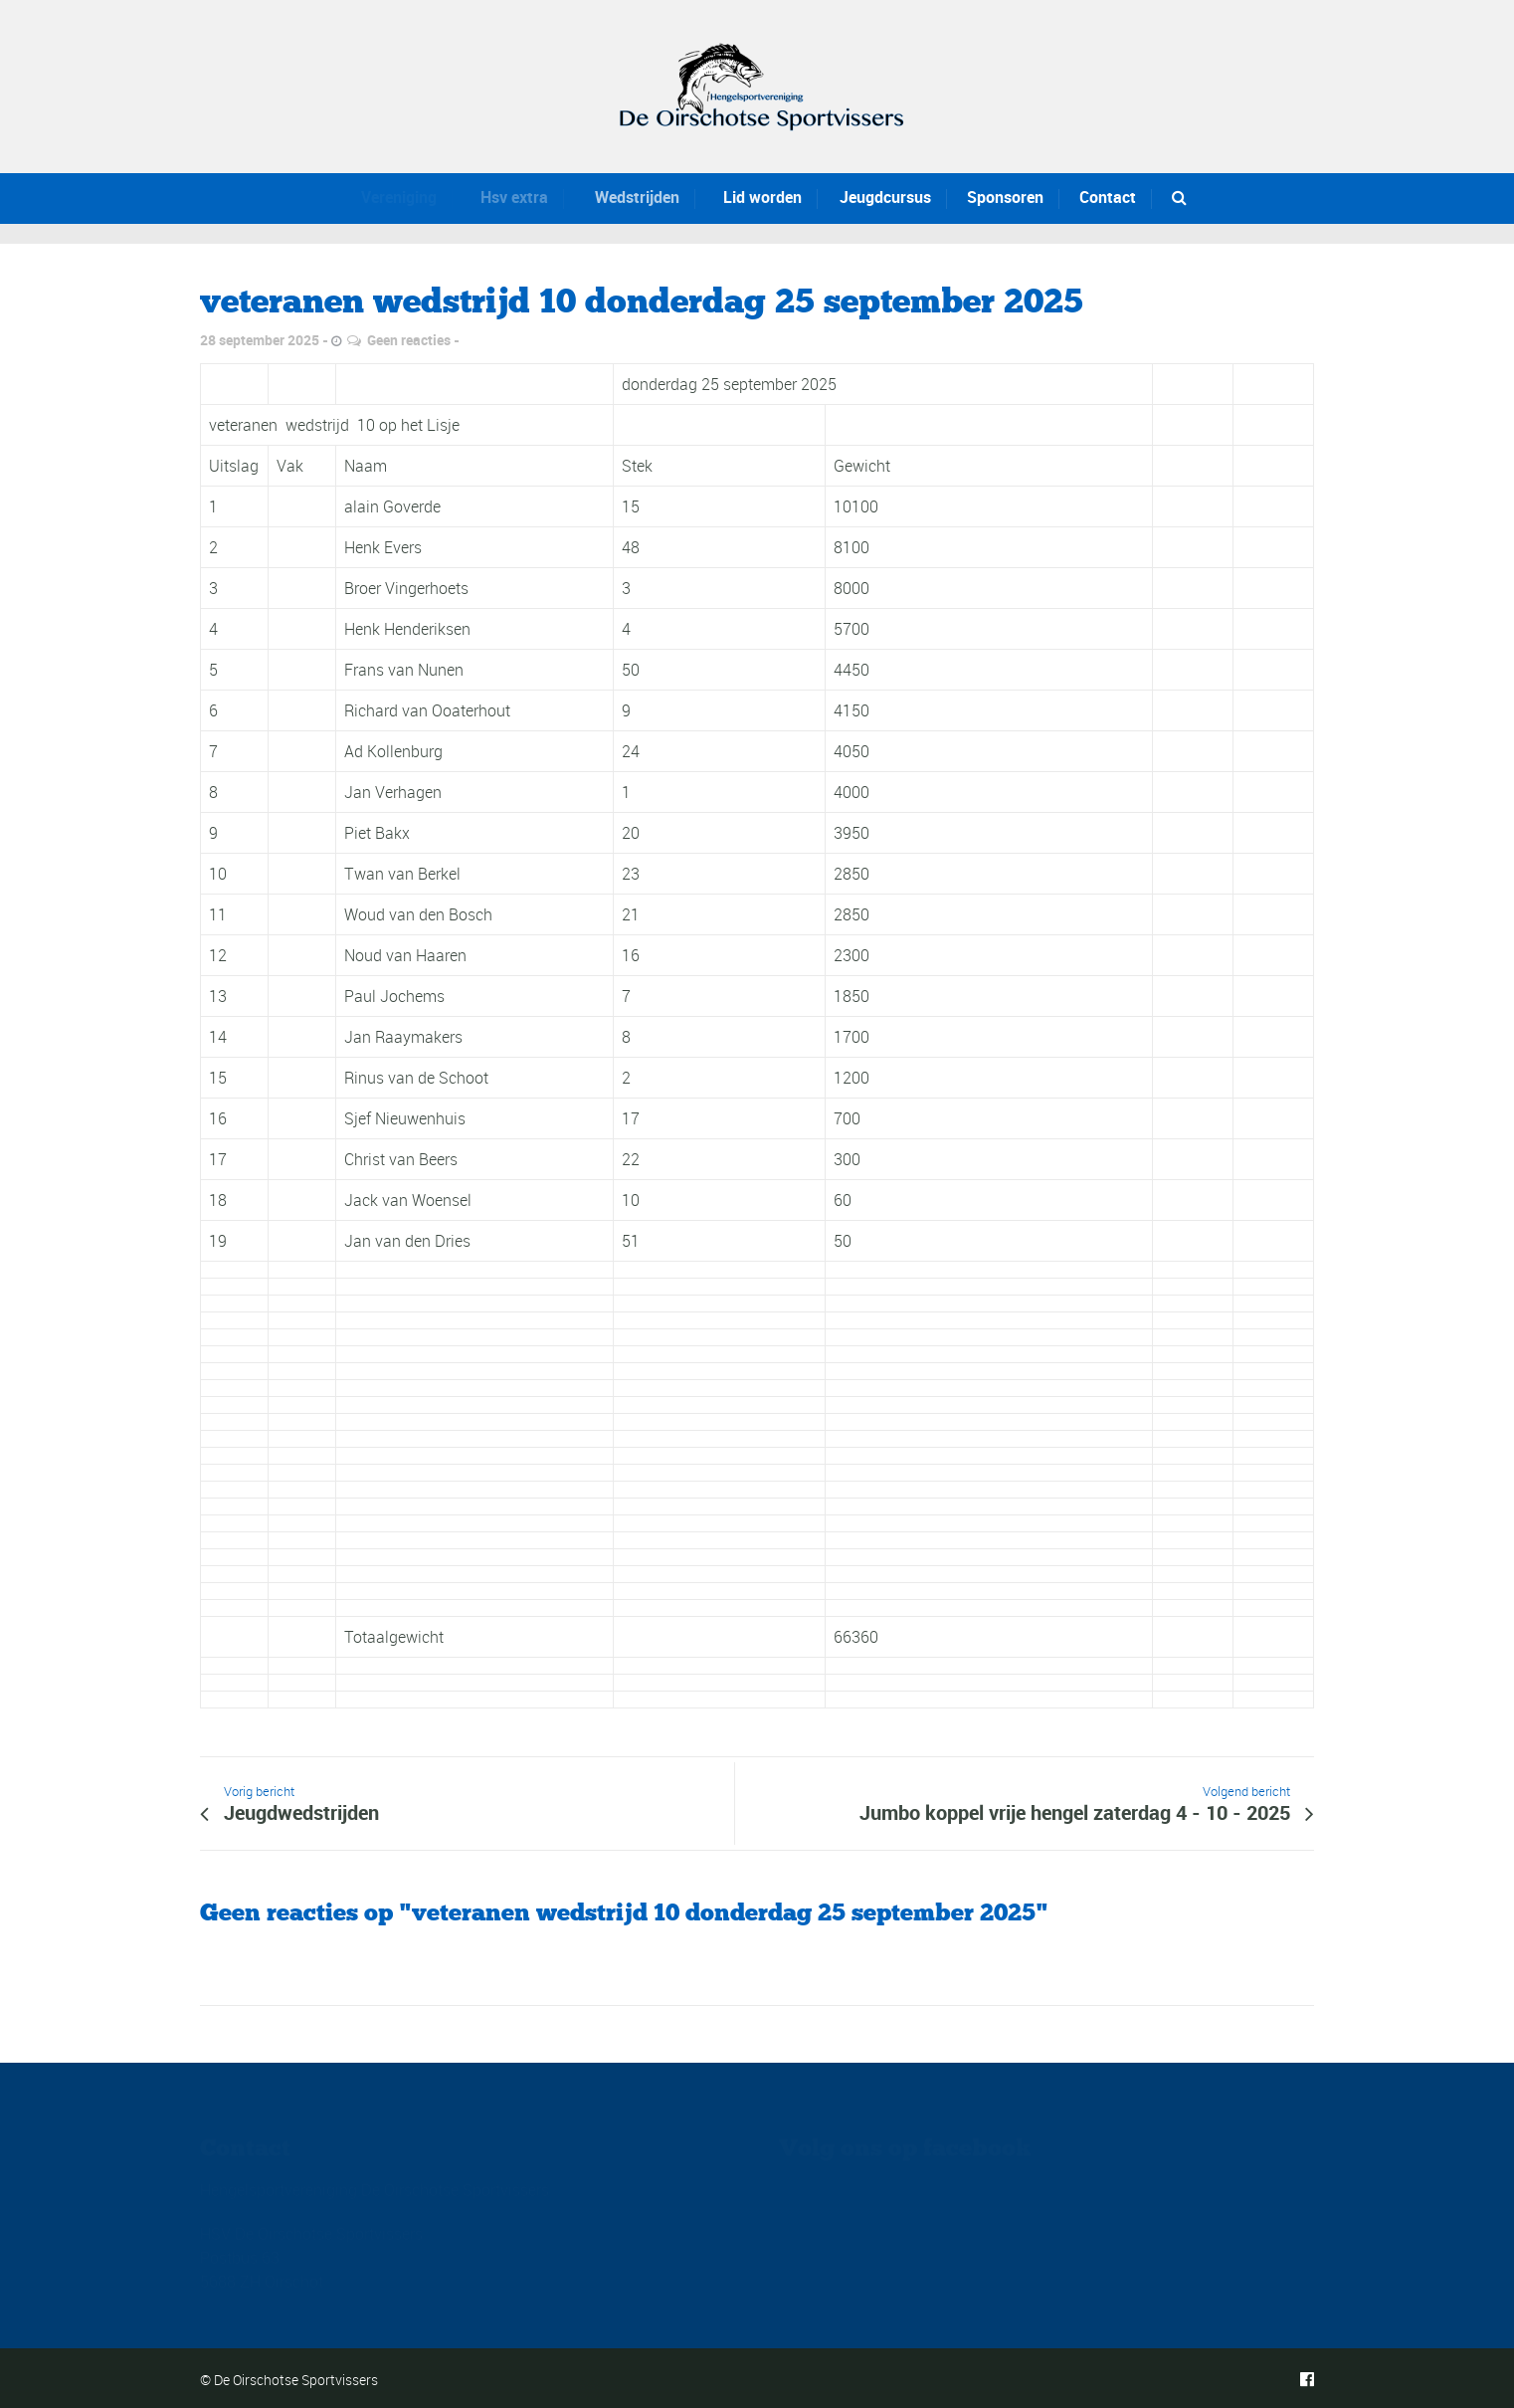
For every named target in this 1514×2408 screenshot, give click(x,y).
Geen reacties (409, 339)
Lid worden (749, 197)
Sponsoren (1005, 197)
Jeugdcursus (881, 197)
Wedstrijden (621, 197)
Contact (1107, 197)
